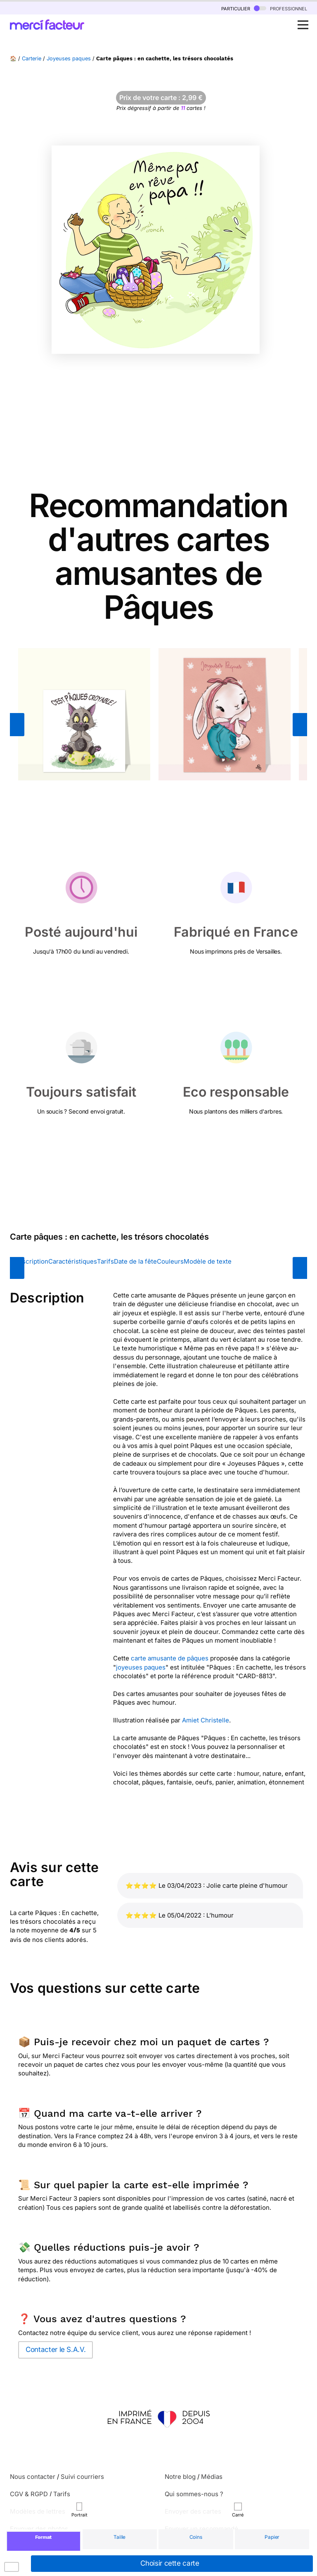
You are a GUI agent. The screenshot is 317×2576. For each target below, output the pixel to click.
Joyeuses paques (69, 58)
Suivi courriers (82, 2477)
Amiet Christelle (205, 1720)
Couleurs (170, 1261)
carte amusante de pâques (169, 1658)
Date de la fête (135, 1261)
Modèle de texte (208, 1261)
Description (31, 1261)
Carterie (31, 58)
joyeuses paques (141, 1667)
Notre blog (180, 2477)
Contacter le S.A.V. (55, 2349)
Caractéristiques (72, 1261)
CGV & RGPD (29, 2494)
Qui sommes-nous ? (194, 2494)
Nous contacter (32, 2477)
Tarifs (105, 1261)
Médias (211, 2477)
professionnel (280, 8)
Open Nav (305, 20)
